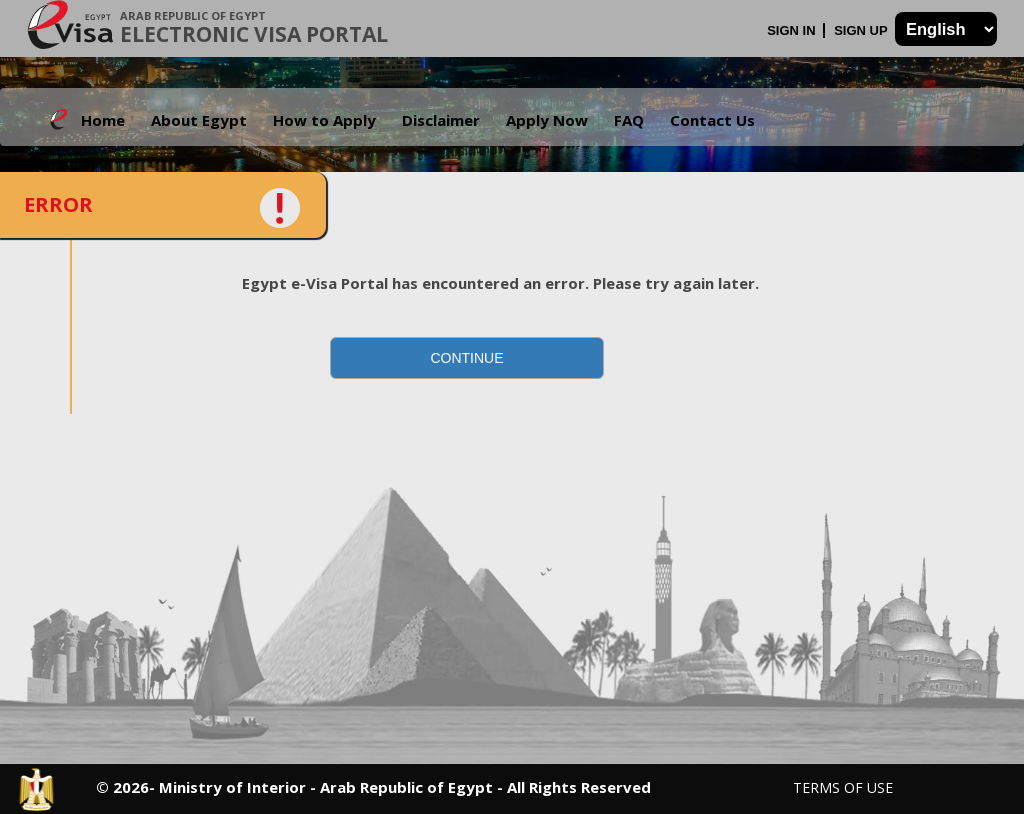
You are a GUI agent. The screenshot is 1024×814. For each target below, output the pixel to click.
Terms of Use (843, 787)
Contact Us (712, 120)
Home (103, 120)
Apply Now (547, 120)
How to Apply (324, 120)
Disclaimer (441, 120)
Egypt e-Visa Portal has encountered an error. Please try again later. (500, 283)
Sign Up (862, 30)
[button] (467, 358)
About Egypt (199, 120)
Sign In (793, 30)
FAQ (629, 120)
